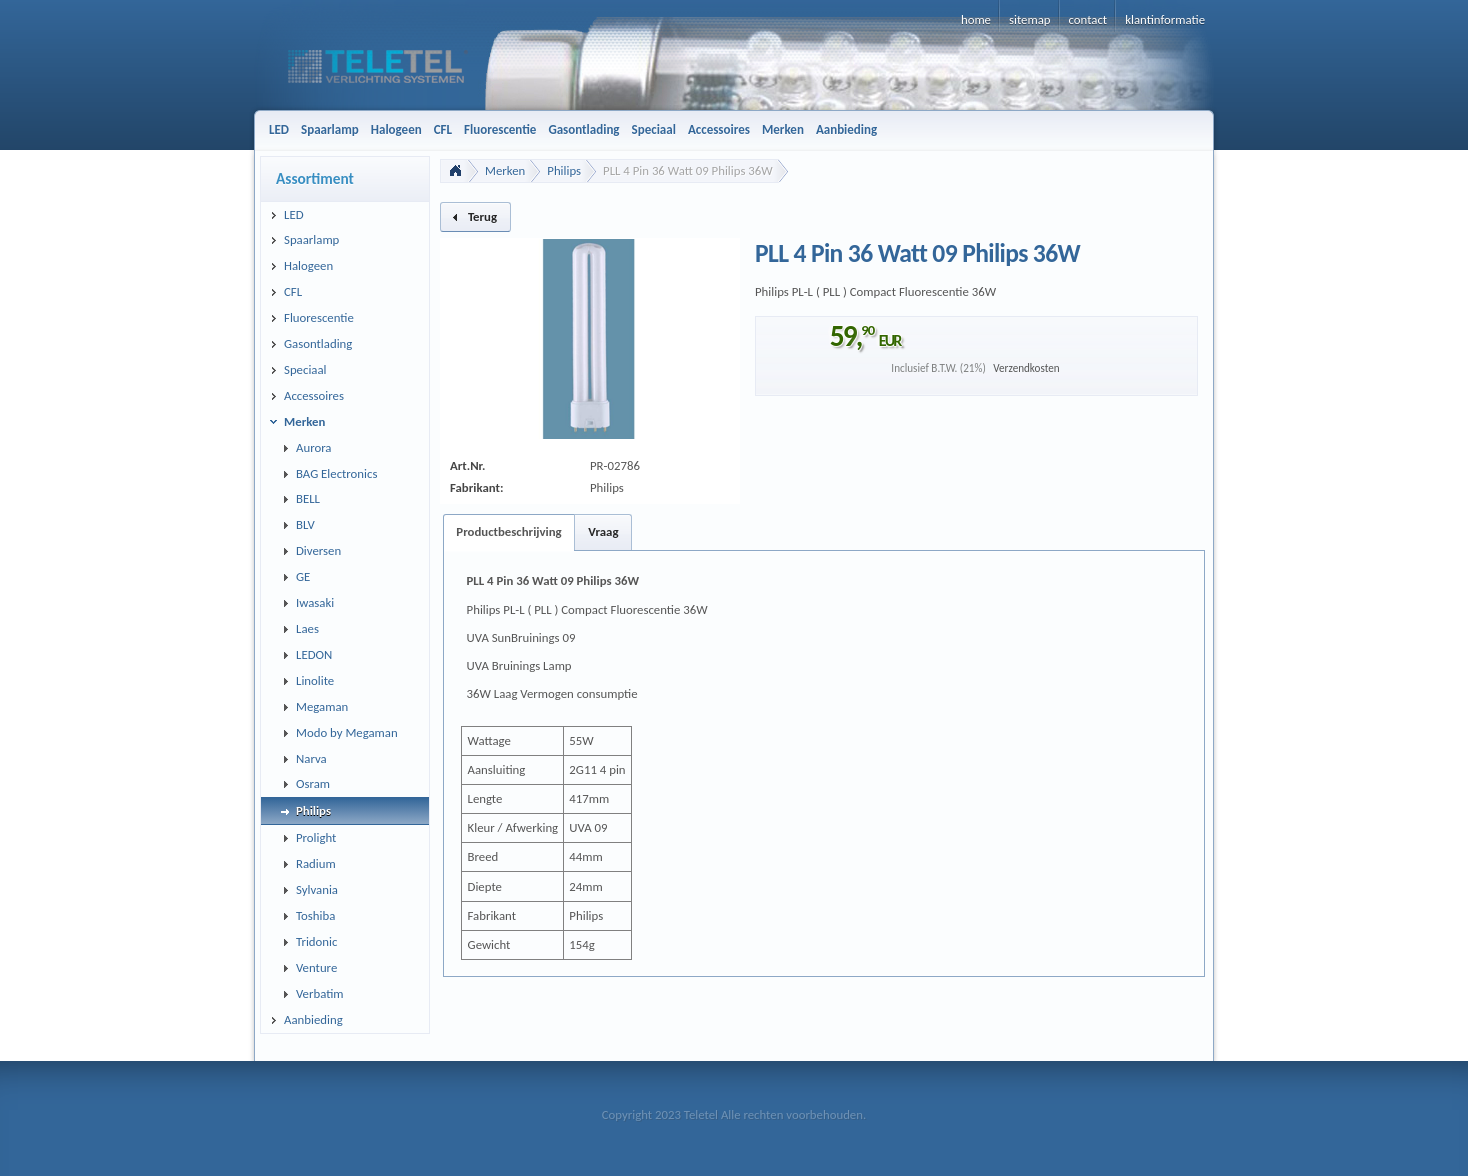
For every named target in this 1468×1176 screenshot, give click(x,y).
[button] (475, 217)
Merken (505, 170)
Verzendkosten (1026, 368)
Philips (564, 170)
